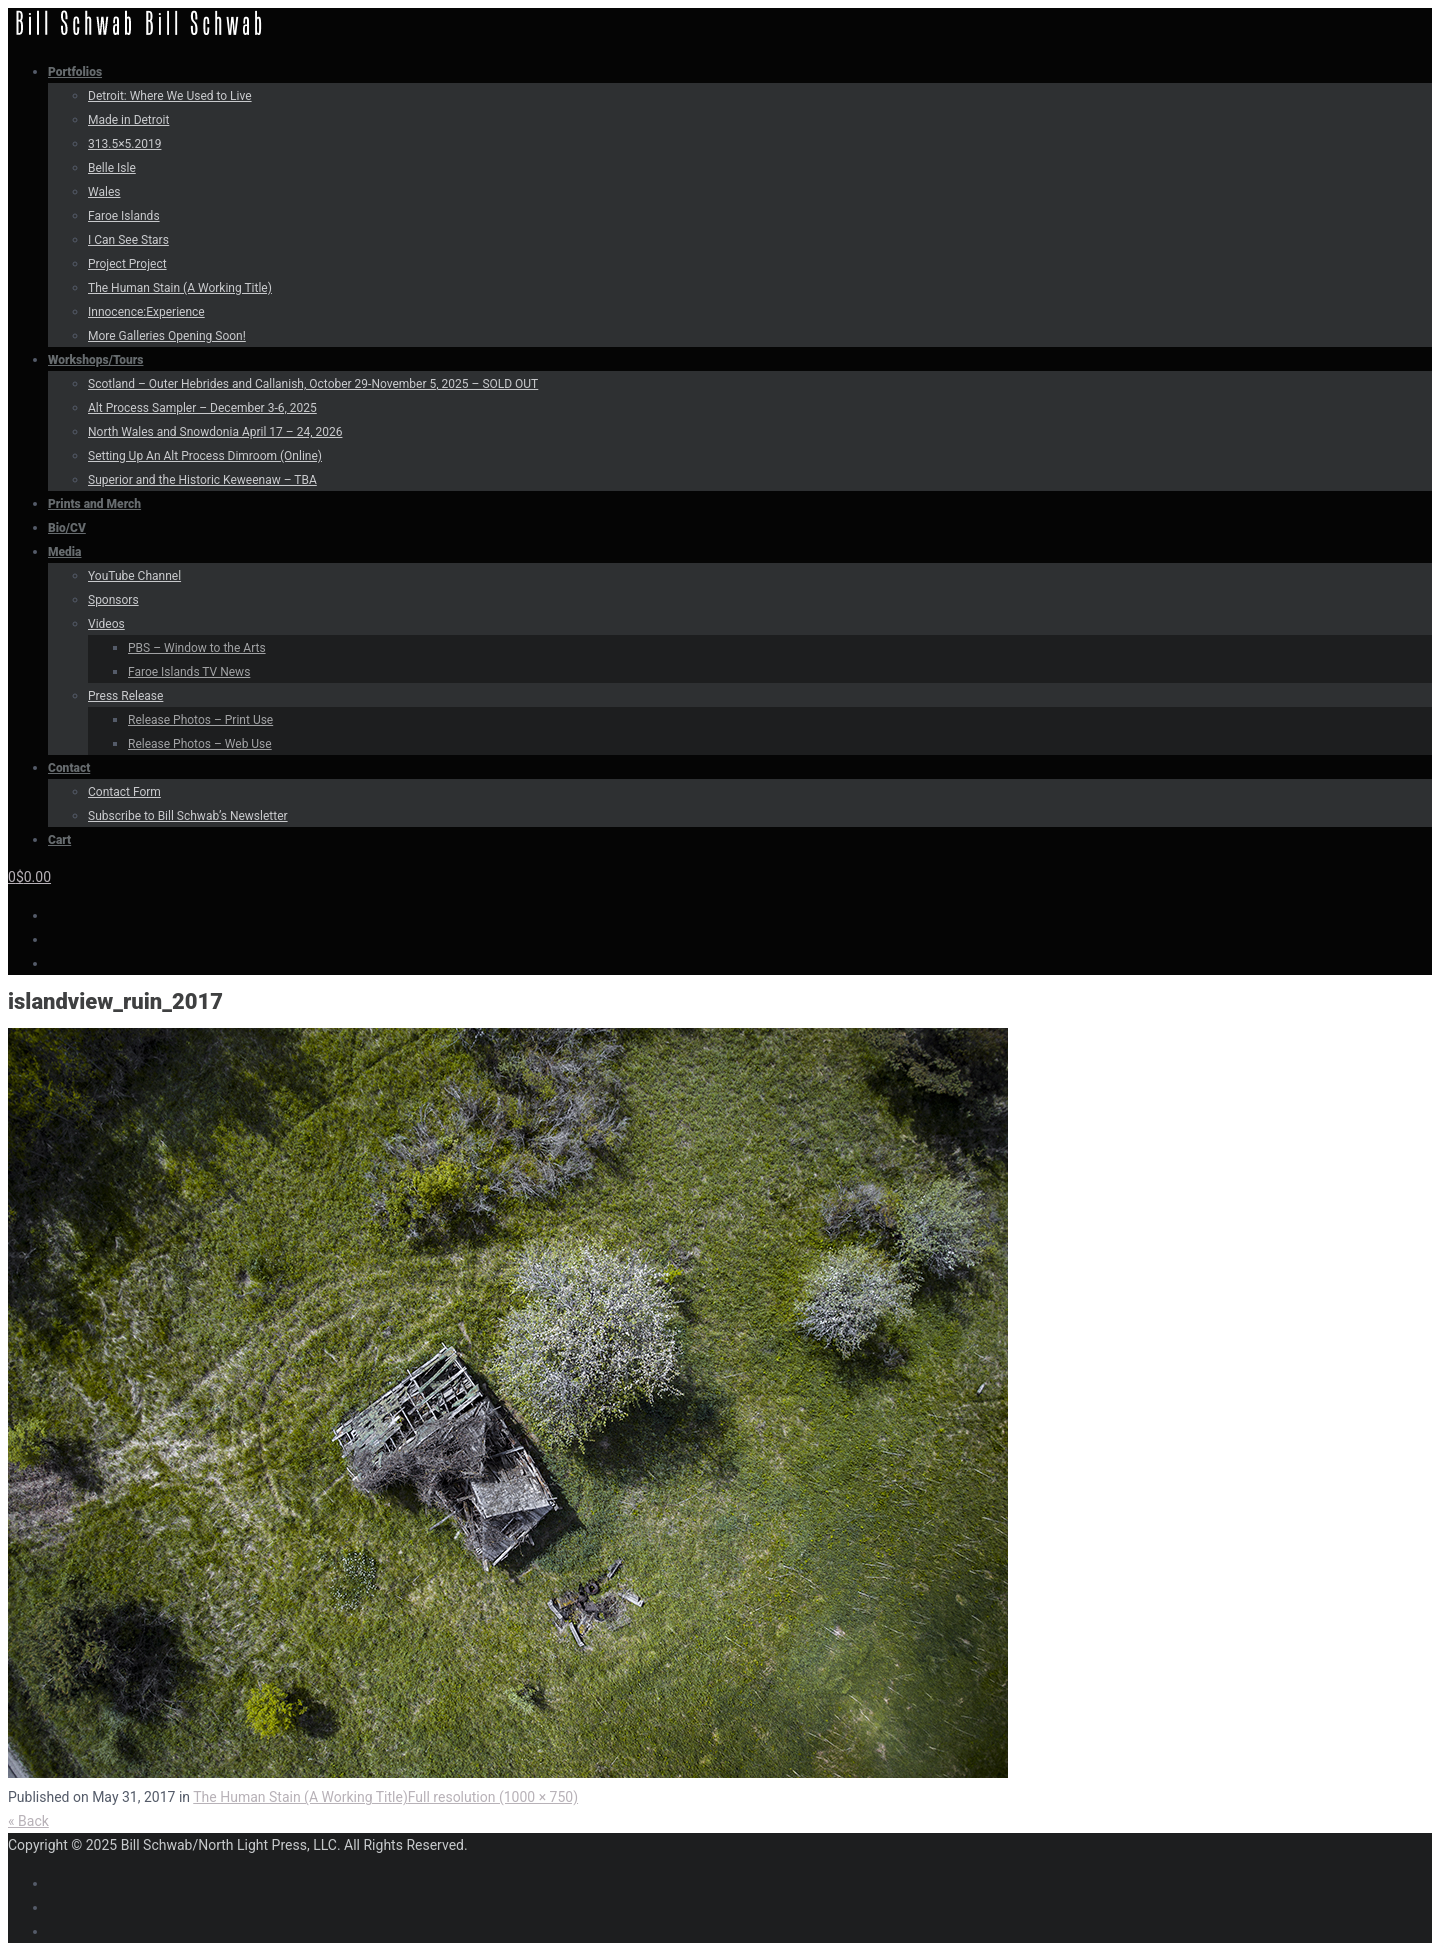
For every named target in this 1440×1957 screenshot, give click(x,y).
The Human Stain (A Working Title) (300, 1797)
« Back (28, 1821)
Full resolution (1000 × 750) (493, 1797)
